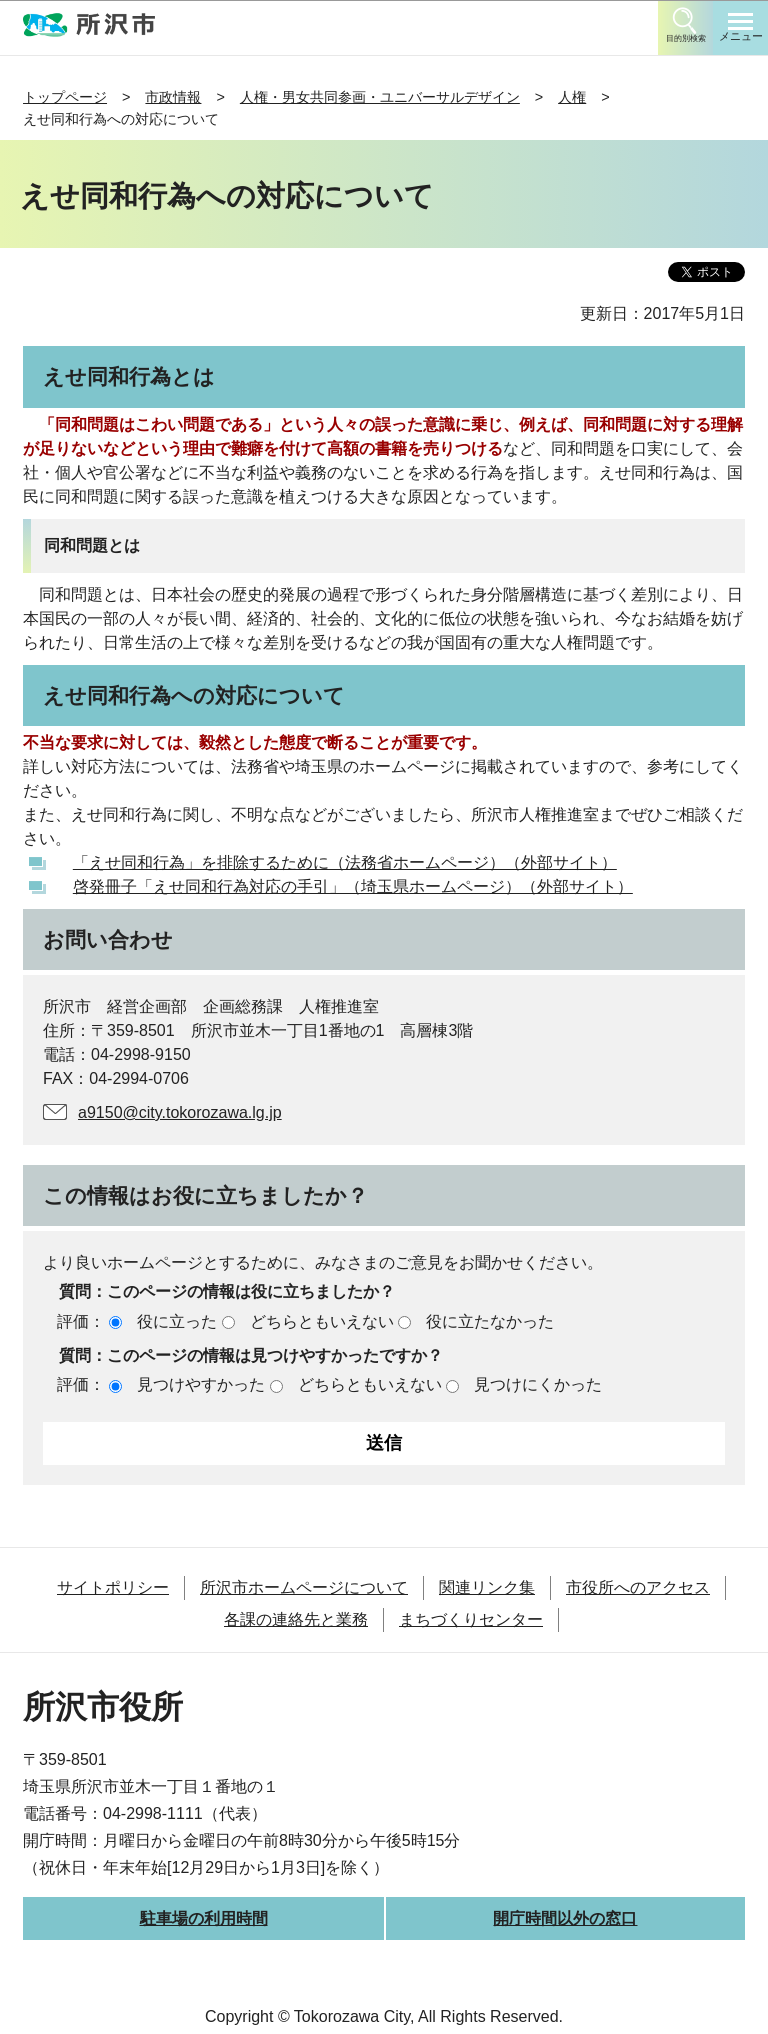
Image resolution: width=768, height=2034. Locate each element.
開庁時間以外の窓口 (565, 1918)
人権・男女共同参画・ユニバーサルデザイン (380, 97)
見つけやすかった (201, 1384)
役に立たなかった (490, 1321)
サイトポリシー (113, 1587)
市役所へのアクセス (638, 1587)
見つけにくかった (538, 1384)
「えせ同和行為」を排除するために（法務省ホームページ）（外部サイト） (345, 862)
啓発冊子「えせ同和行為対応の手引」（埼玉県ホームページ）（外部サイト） (353, 886)
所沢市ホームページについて (304, 1587)
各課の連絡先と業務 (296, 1619)
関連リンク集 (487, 1587)
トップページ (65, 97)
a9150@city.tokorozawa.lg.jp (180, 1112)
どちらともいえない (322, 1321)
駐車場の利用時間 (204, 1918)
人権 (572, 97)
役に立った (177, 1321)
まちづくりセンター (471, 1619)
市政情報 (173, 97)
